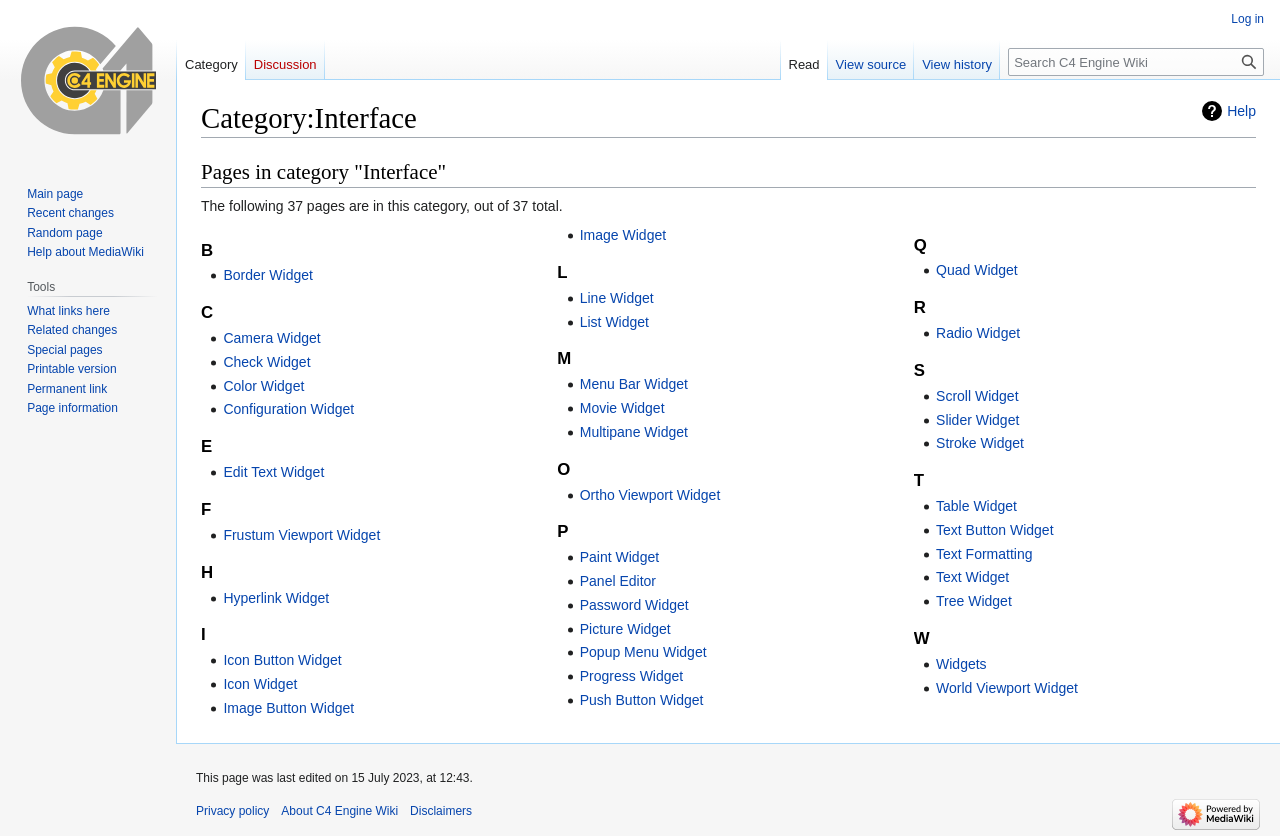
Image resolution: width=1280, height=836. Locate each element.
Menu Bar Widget (634, 384)
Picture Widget (625, 629)
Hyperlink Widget (276, 598)
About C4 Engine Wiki (339, 811)
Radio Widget (978, 333)
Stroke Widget (980, 443)
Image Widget (623, 235)
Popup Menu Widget (643, 652)
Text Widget (972, 577)
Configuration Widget (288, 409)
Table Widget (976, 506)
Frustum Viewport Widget (301, 535)
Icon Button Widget (282, 660)
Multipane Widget (634, 432)
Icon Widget (260, 684)
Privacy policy (232, 811)
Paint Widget (619, 557)
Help (1241, 111)
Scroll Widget (977, 396)
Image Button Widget (288, 708)
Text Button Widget (995, 530)
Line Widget (617, 298)
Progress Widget (631, 676)
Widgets (961, 664)
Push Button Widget (642, 700)
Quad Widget (977, 270)
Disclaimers (441, 811)
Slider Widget (977, 420)
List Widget (614, 322)
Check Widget (266, 362)
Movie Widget (622, 408)
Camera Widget (271, 338)
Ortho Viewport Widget (650, 495)
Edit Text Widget (273, 472)
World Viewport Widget (1007, 688)
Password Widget (634, 605)
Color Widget (263, 386)
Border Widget (267, 275)
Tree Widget (974, 601)
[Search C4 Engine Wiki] (1136, 62)
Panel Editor (618, 581)
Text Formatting (984, 554)
